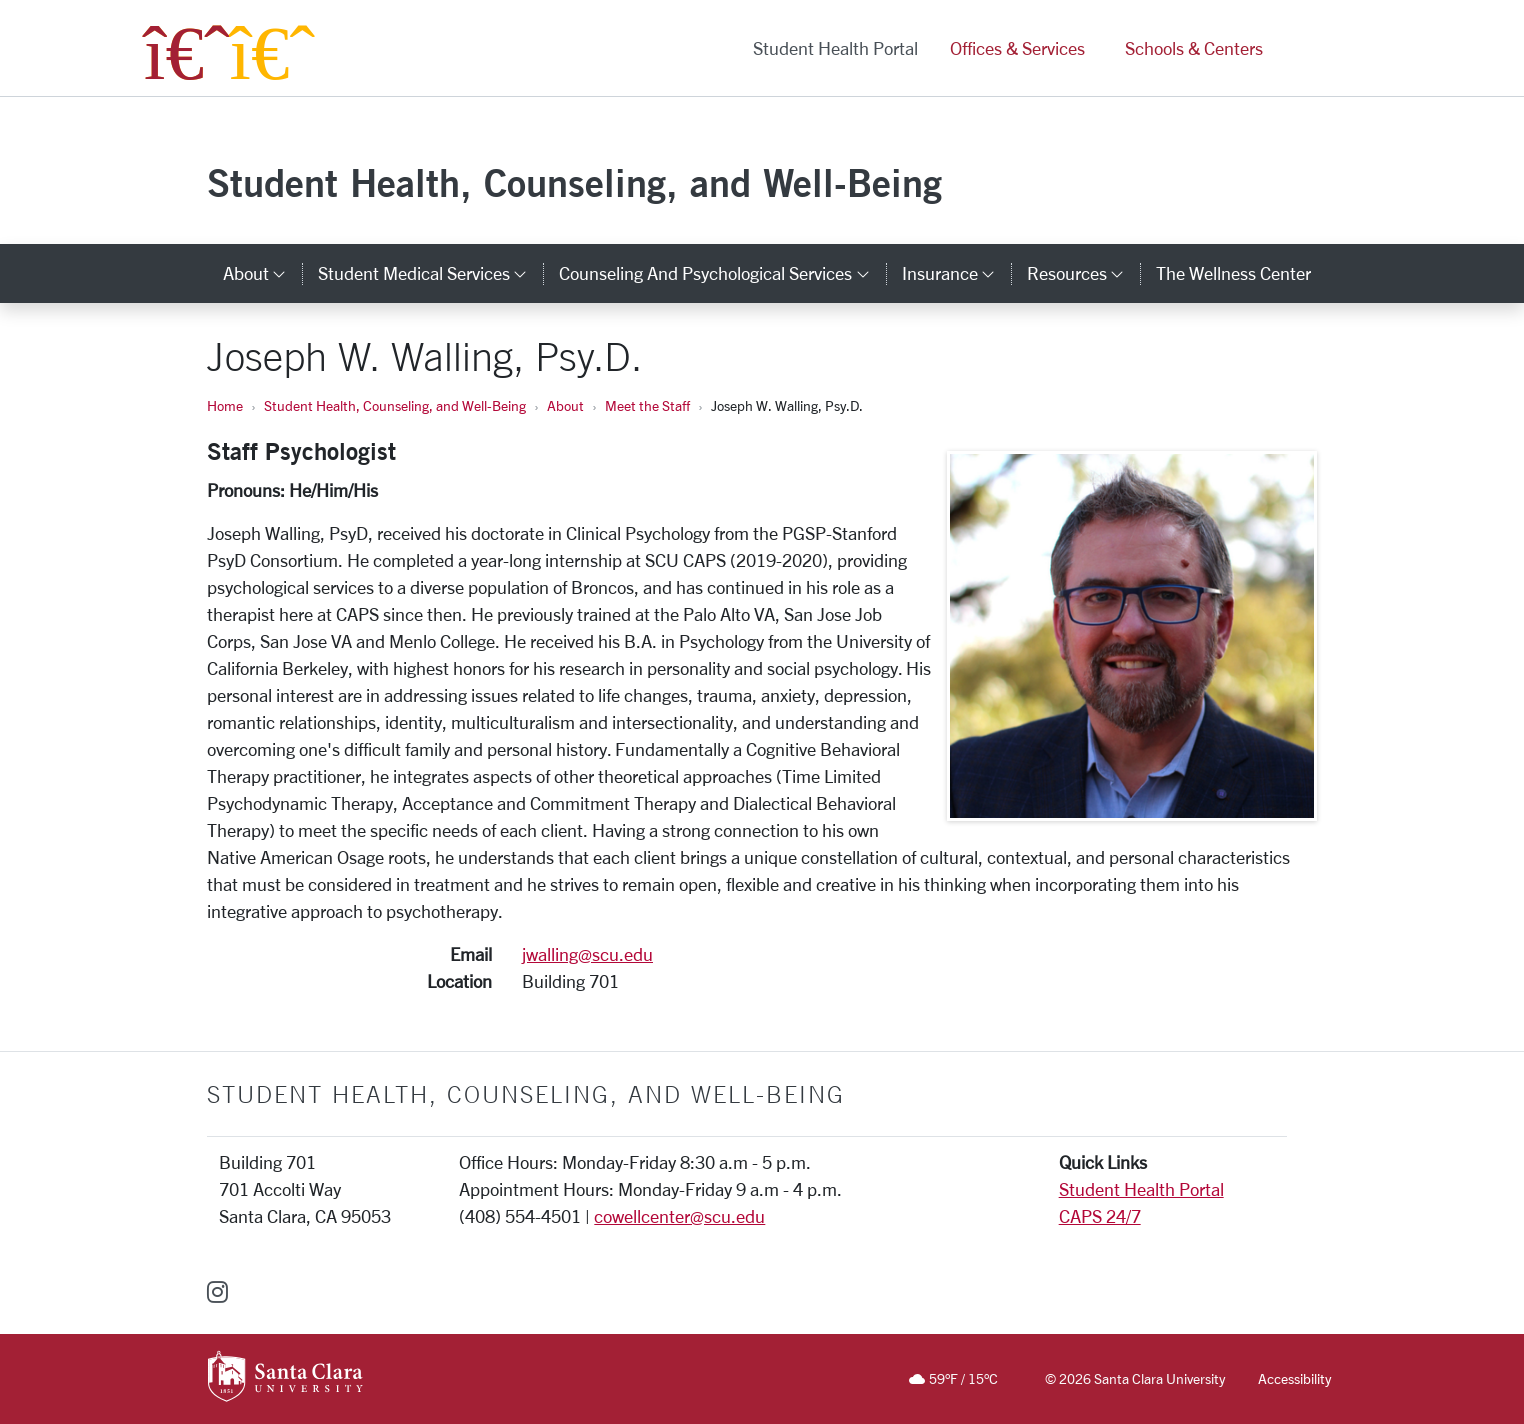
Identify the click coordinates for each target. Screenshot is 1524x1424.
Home (225, 405)
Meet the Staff (647, 405)
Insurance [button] (956, 273)
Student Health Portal (835, 48)
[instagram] (217, 1292)
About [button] (262, 273)
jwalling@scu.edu (587, 954)
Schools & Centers (1194, 48)
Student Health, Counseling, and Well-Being (574, 182)
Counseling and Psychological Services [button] (722, 273)
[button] (1300, 48)
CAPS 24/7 (1100, 1216)
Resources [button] (1083, 273)
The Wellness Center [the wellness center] (1233, 273)
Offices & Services (1017, 48)
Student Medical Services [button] (430, 273)
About (565, 405)
